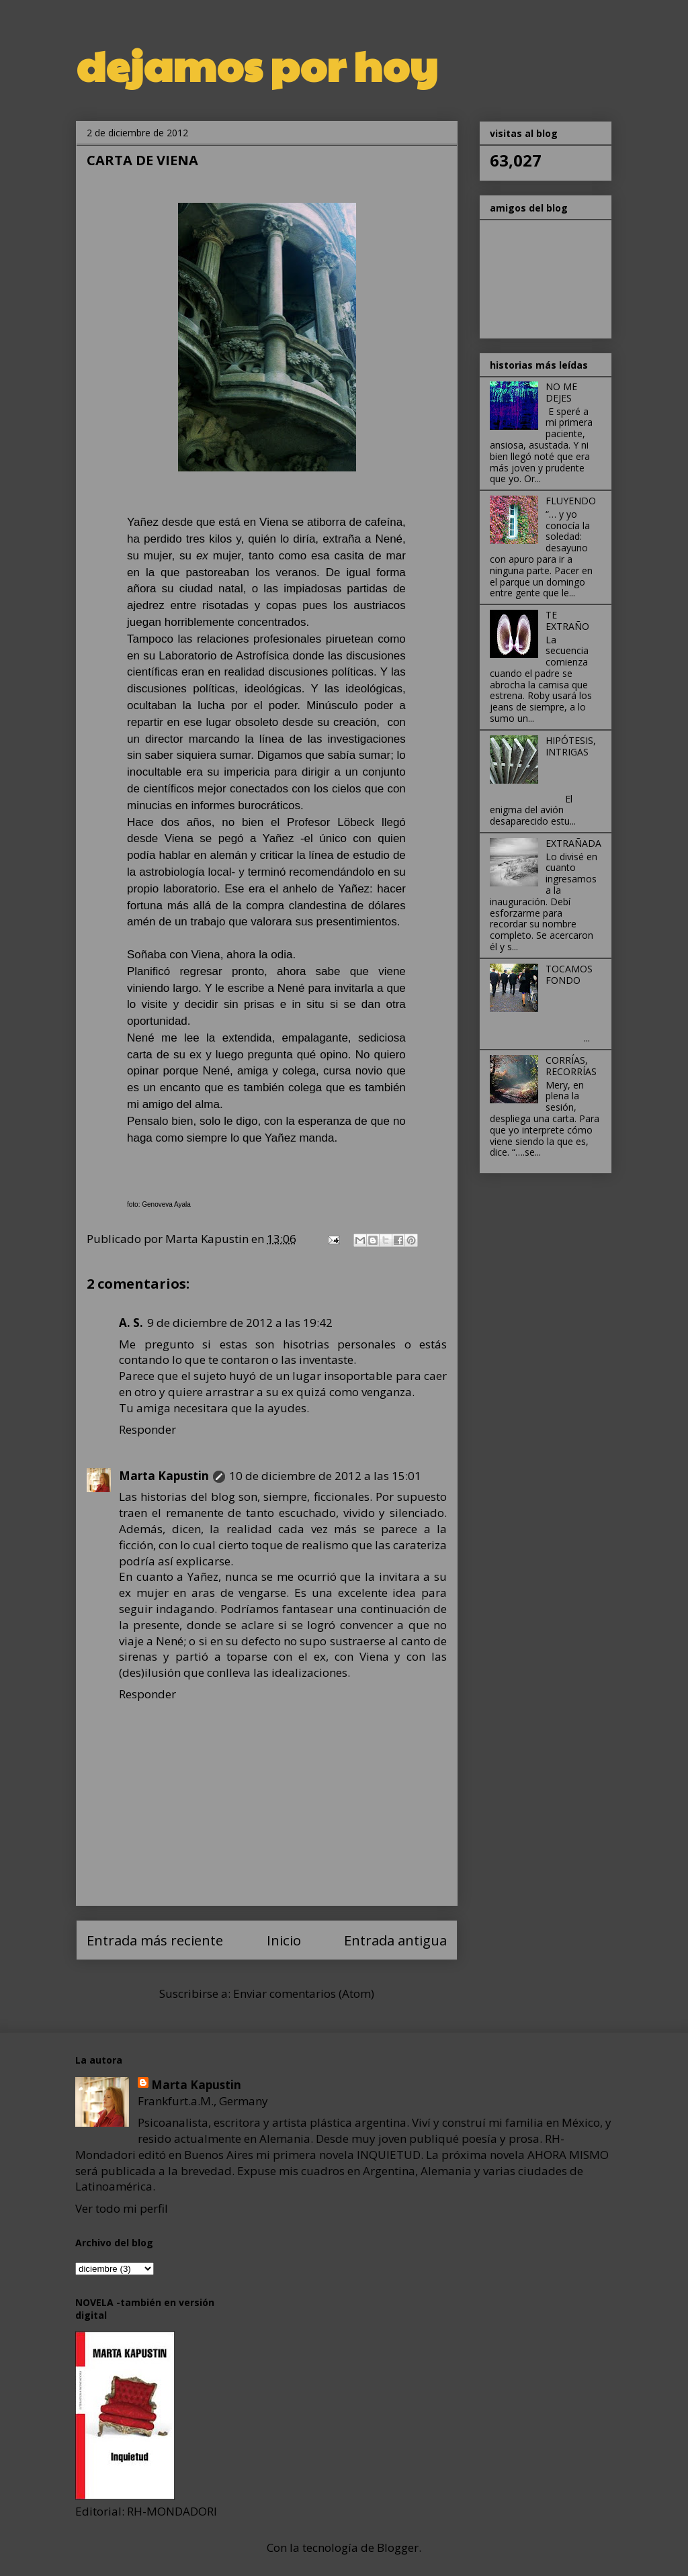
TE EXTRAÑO (567, 620)
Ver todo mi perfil (121, 2208)
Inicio (284, 1940)
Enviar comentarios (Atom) (303, 1993)
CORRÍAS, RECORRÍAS (571, 1066)
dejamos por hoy (256, 64)
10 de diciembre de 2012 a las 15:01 (325, 1475)
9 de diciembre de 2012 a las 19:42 (240, 1322)
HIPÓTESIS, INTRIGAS (571, 746)
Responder (147, 1429)
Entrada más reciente (155, 1940)
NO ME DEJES (561, 392)
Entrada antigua (395, 1940)
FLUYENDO (571, 500)
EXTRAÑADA (573, 843)
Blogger (398, 2547)
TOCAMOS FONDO (569, 974)
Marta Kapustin (164, 1475)
